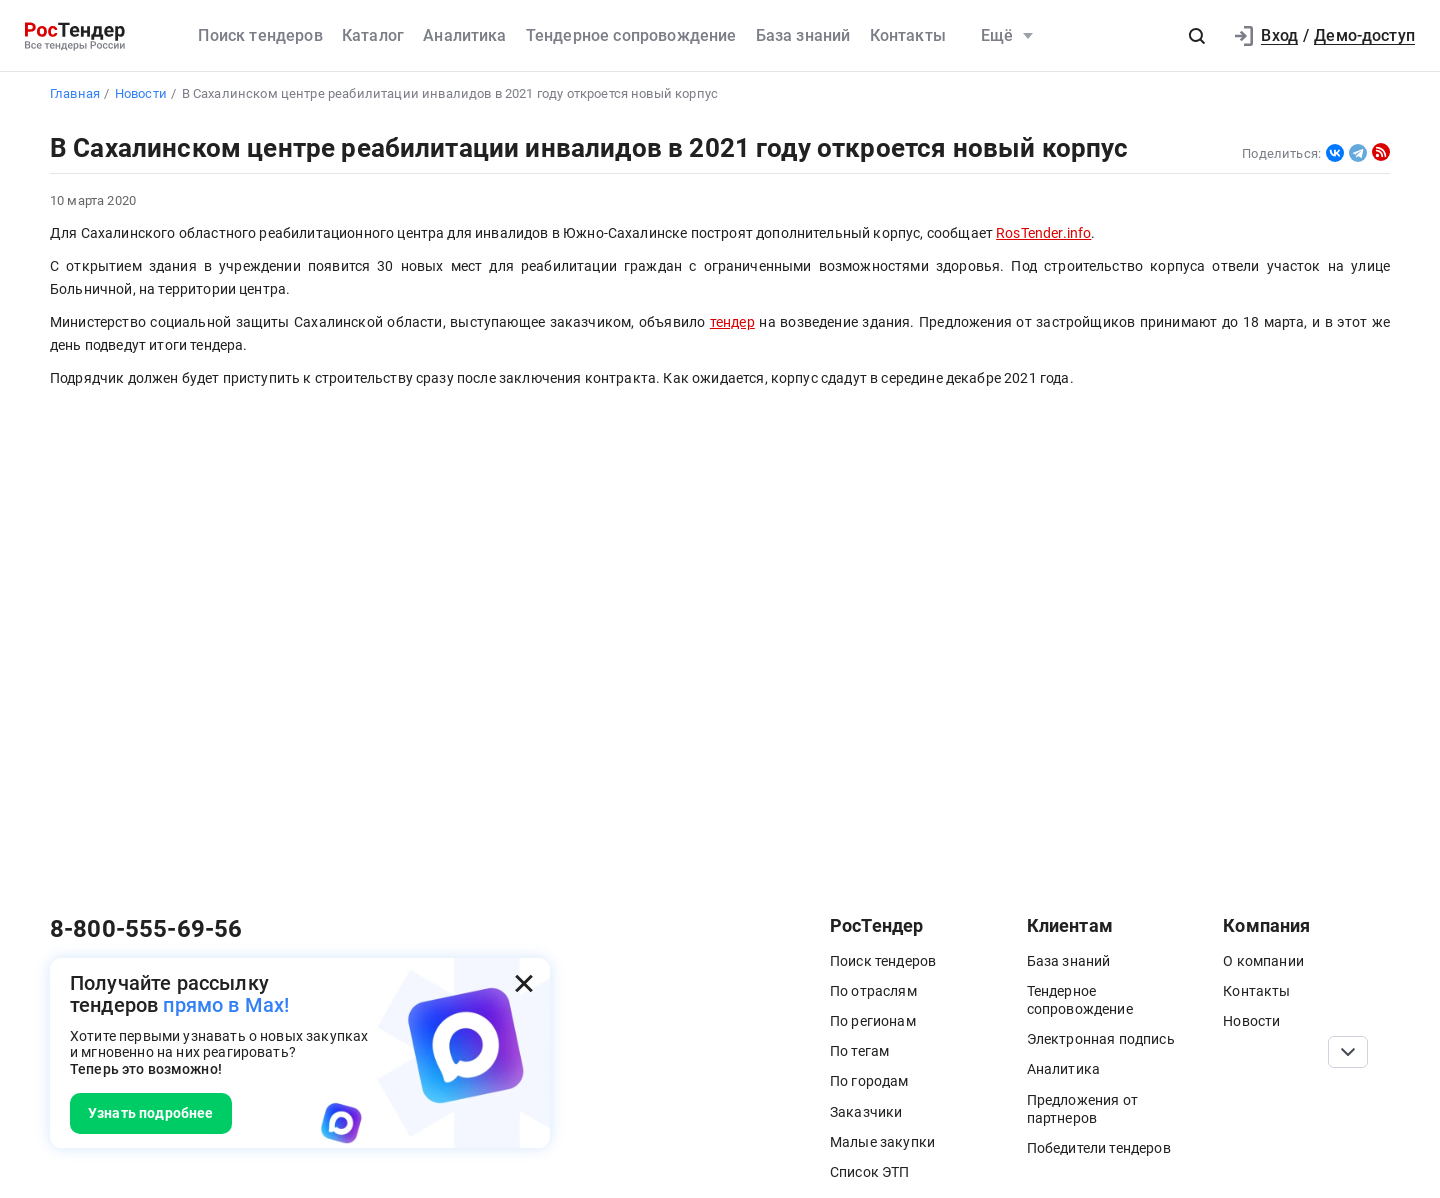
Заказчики (866, 1112)
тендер (732, 322)
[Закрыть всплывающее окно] (524, 984)
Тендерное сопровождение (631, 35)
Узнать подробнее (151, 1113)
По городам (869, 1081)
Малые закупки (882, 1142)
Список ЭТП (870, 1172)
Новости (1251, 1021)
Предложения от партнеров (1082, 1109)
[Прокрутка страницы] (1348, 1052)
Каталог (373, 35)
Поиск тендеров (260, 35)
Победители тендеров (1099, 1148)
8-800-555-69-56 (146, 929)
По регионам (873, 1021)
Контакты (908, 35)
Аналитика (464, 35)
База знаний (803, 35)
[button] (1197, 36)
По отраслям (873, 991)
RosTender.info (1043, 233)
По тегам (859, 1051)
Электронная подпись (1101, 1039)
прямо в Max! (226, 1005)
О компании (1263, 961)
